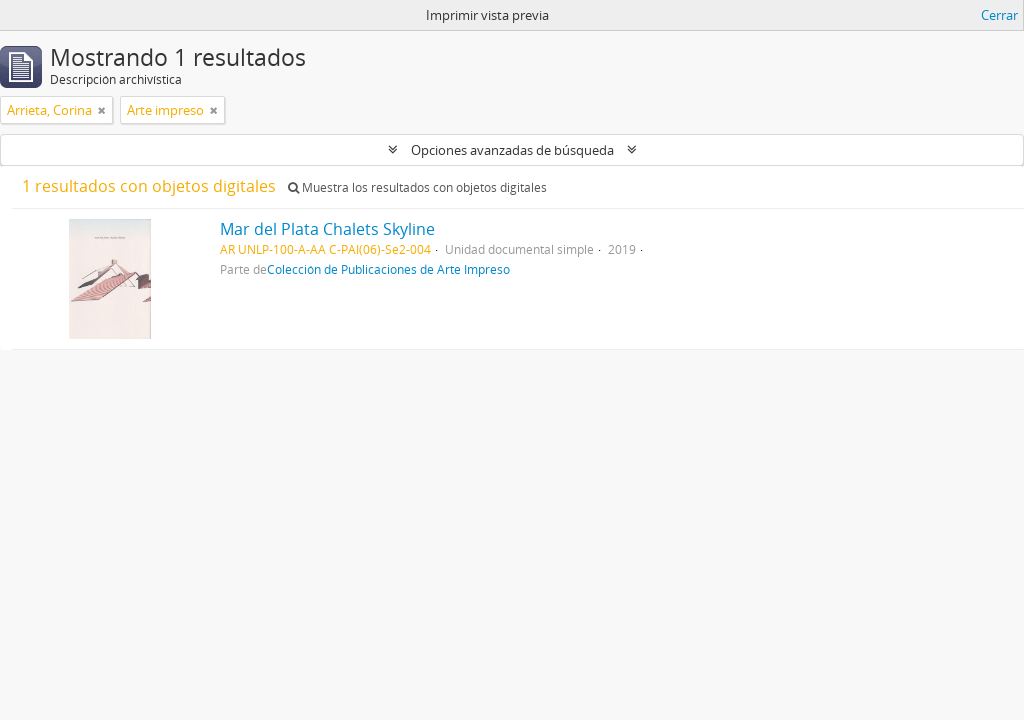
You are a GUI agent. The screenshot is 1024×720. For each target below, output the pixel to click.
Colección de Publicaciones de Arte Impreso (388, 269)
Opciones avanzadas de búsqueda (512, 150)
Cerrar (999, 15)
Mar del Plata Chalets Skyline (327, 229)
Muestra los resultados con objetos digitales (417, 187)
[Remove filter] (102, 110)
